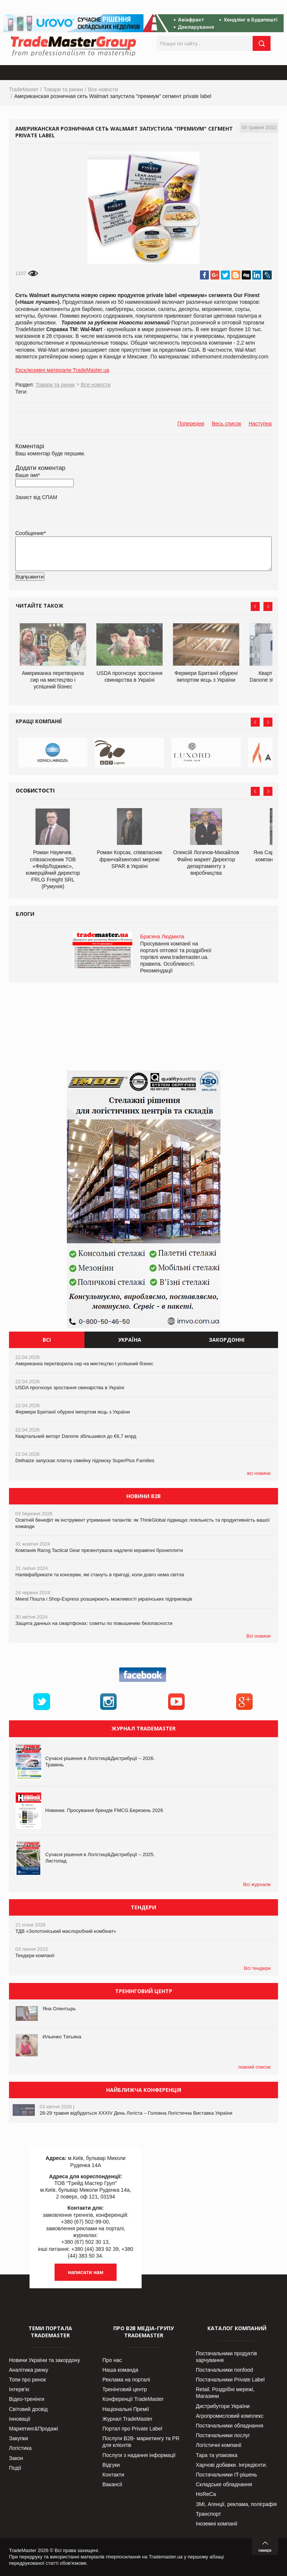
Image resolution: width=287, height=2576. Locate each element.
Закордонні (226, 1339)
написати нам (86, 2272)
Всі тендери (257, 1968)
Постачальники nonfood (224, 2370)
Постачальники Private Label (230, 2380)
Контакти (113, 2475)
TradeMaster (23, 89)
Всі (47, 1339)
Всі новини (258, 1636)
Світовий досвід (28, 2409)
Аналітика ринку (28, 2370)
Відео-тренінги (26, 2399)
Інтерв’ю (19, 2389)
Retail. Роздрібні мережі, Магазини (225, 2392)
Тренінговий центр (124, 2389)
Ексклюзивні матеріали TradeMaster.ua (62, 370)
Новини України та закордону (44, 2360)
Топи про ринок (27, 2380)
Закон (16, 2458)
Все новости (103, 89)
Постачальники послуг (223, 2435)
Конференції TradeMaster (133, 2399)
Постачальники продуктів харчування (226, 2356)
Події (15, 2468)
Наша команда (120, 2370)
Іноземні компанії (216, 2524)
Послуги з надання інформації (139, 2455)
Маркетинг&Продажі (33, 2429)
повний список (254, 2067)
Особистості (35, 790)
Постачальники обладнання (229, 2426)
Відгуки (111, 2465)
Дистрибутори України (223, 2406)
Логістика (20, 2448)
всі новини (259, 1473)
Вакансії (112, 2484)
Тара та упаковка (216, 2455)
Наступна (260, 424)
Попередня (191, 424)
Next (267, 606)
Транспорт (208, 2514)
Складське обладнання (224, 2484)
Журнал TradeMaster (127, 2419)
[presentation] (72, 588)
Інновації (19, 2419)
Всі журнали (257, 1884)
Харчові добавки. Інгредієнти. (231, 2465)
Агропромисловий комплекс (229, 2416)
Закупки (18, 2438)
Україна (129, 1339)
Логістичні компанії (218, 2445)
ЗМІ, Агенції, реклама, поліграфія (236, 2504)
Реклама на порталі (126, 2380)
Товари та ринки (63, 89)
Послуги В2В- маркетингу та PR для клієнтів (140, 2441)
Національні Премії (125, 2409)
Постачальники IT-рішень (226, 2475)
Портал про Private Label (132, 2429)
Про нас (112, 2360)
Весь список (226, 424)
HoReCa (206, 2494)
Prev (255, 606)
